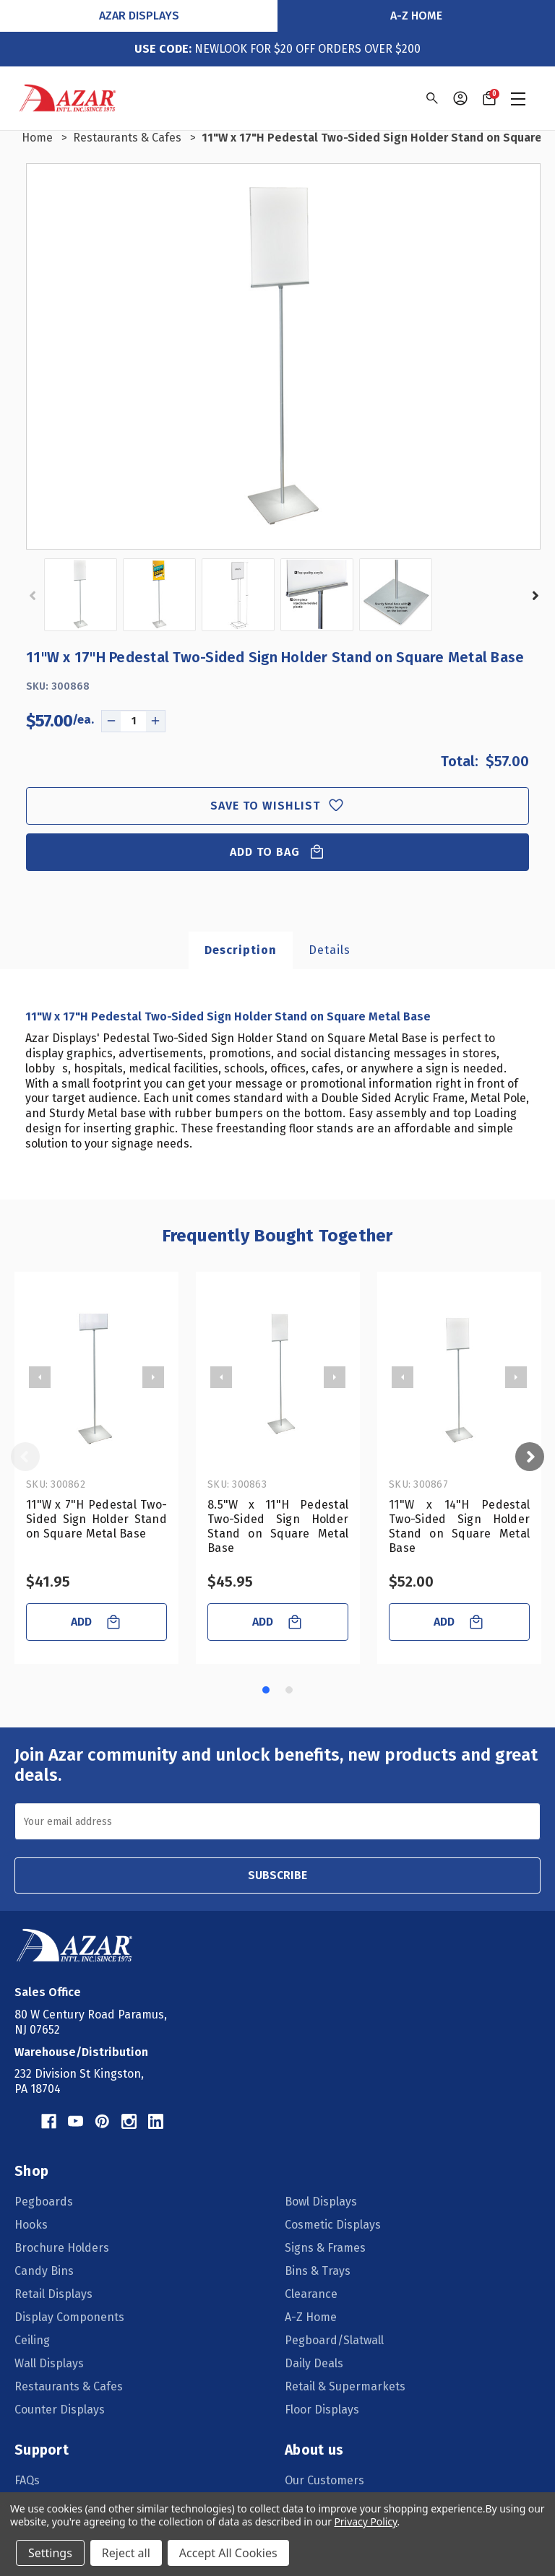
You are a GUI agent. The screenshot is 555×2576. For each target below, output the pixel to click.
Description (241, 950)
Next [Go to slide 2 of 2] (534, 596)
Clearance (311, 2294)
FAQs (27, 2480)
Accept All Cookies (228, 2553)
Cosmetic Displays (333, 2225)
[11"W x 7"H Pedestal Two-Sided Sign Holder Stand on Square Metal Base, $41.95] (96, 1377)
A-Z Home (416, 15)
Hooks (31, 2225)
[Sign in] (460, 98)
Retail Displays (53, 2294)
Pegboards (43, 2201)
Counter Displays (59, 2409)
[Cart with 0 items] (489, 98)
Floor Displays (322, 2409)
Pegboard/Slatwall (334, 2340)
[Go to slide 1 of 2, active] (266, 1690)
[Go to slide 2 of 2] (289, 1690)
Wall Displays (49, 2363)
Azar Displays (139, 15)
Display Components (69, 2317)
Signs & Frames (325, 2248)
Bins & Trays (317, 2271)
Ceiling (32, 2340)
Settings (50, 2553)
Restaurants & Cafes (68, 2386)
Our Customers (324, 2480)
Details (329, 950)
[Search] (431, 98)
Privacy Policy (365, 2521)
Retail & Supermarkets (345, 2386)
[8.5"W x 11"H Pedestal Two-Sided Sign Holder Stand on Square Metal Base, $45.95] (277, 1377)
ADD (96, 1622)
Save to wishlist (277, 806)
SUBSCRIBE (277, 1875)
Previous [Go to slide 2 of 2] (34, 596)
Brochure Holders (61, 2248)
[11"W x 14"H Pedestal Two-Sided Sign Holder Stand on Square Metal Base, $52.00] (459, 1377)
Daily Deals (314, 2363)
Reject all (126, 2553)
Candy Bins (44, 2271)
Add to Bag (278, 852)
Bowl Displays (321, 2201)
